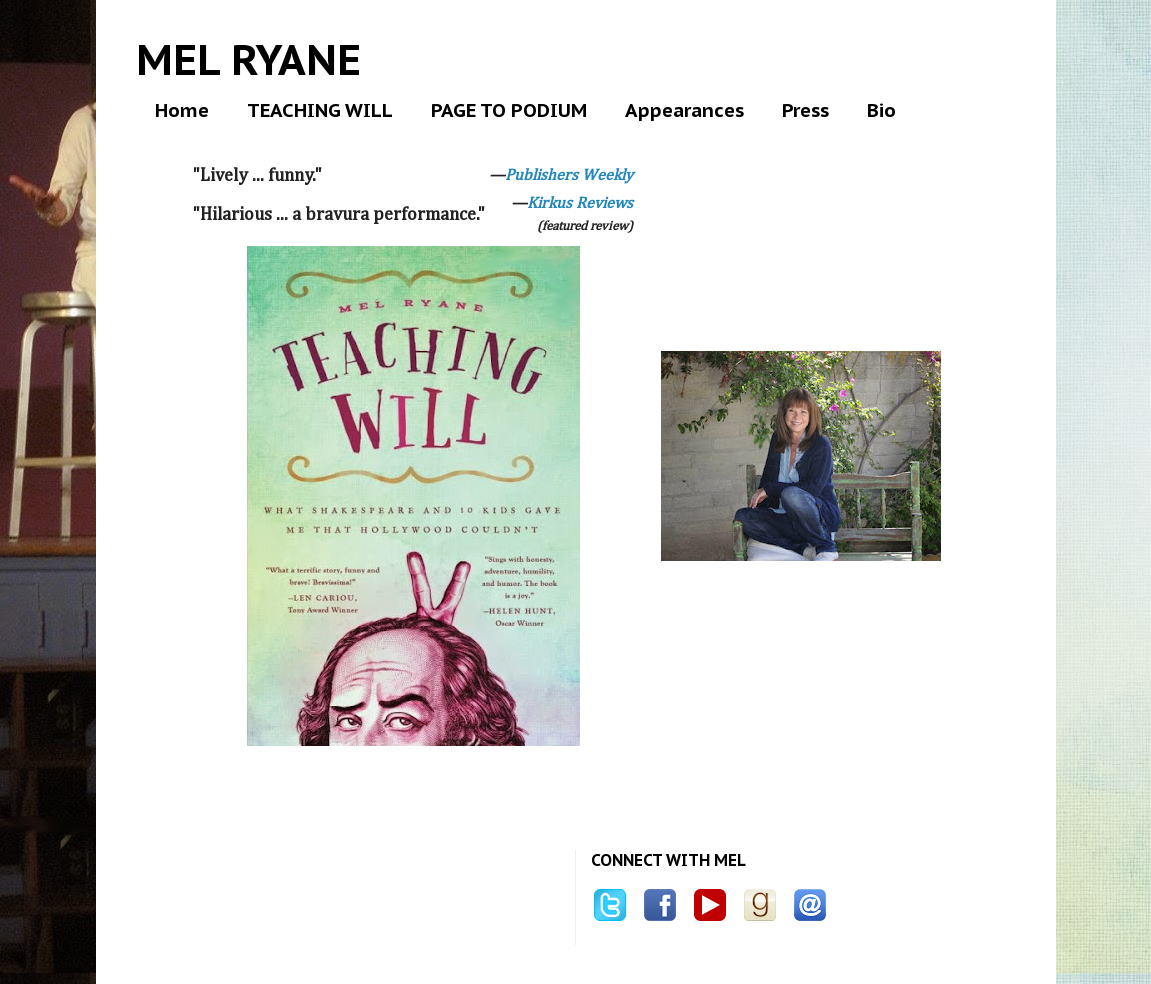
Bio (881, 110)
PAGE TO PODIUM (509, 110)
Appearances (684, 110)
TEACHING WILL (320, 110)
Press (805, 110)
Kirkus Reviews (580, 204)
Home (182, 110)
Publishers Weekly (569, 176)
